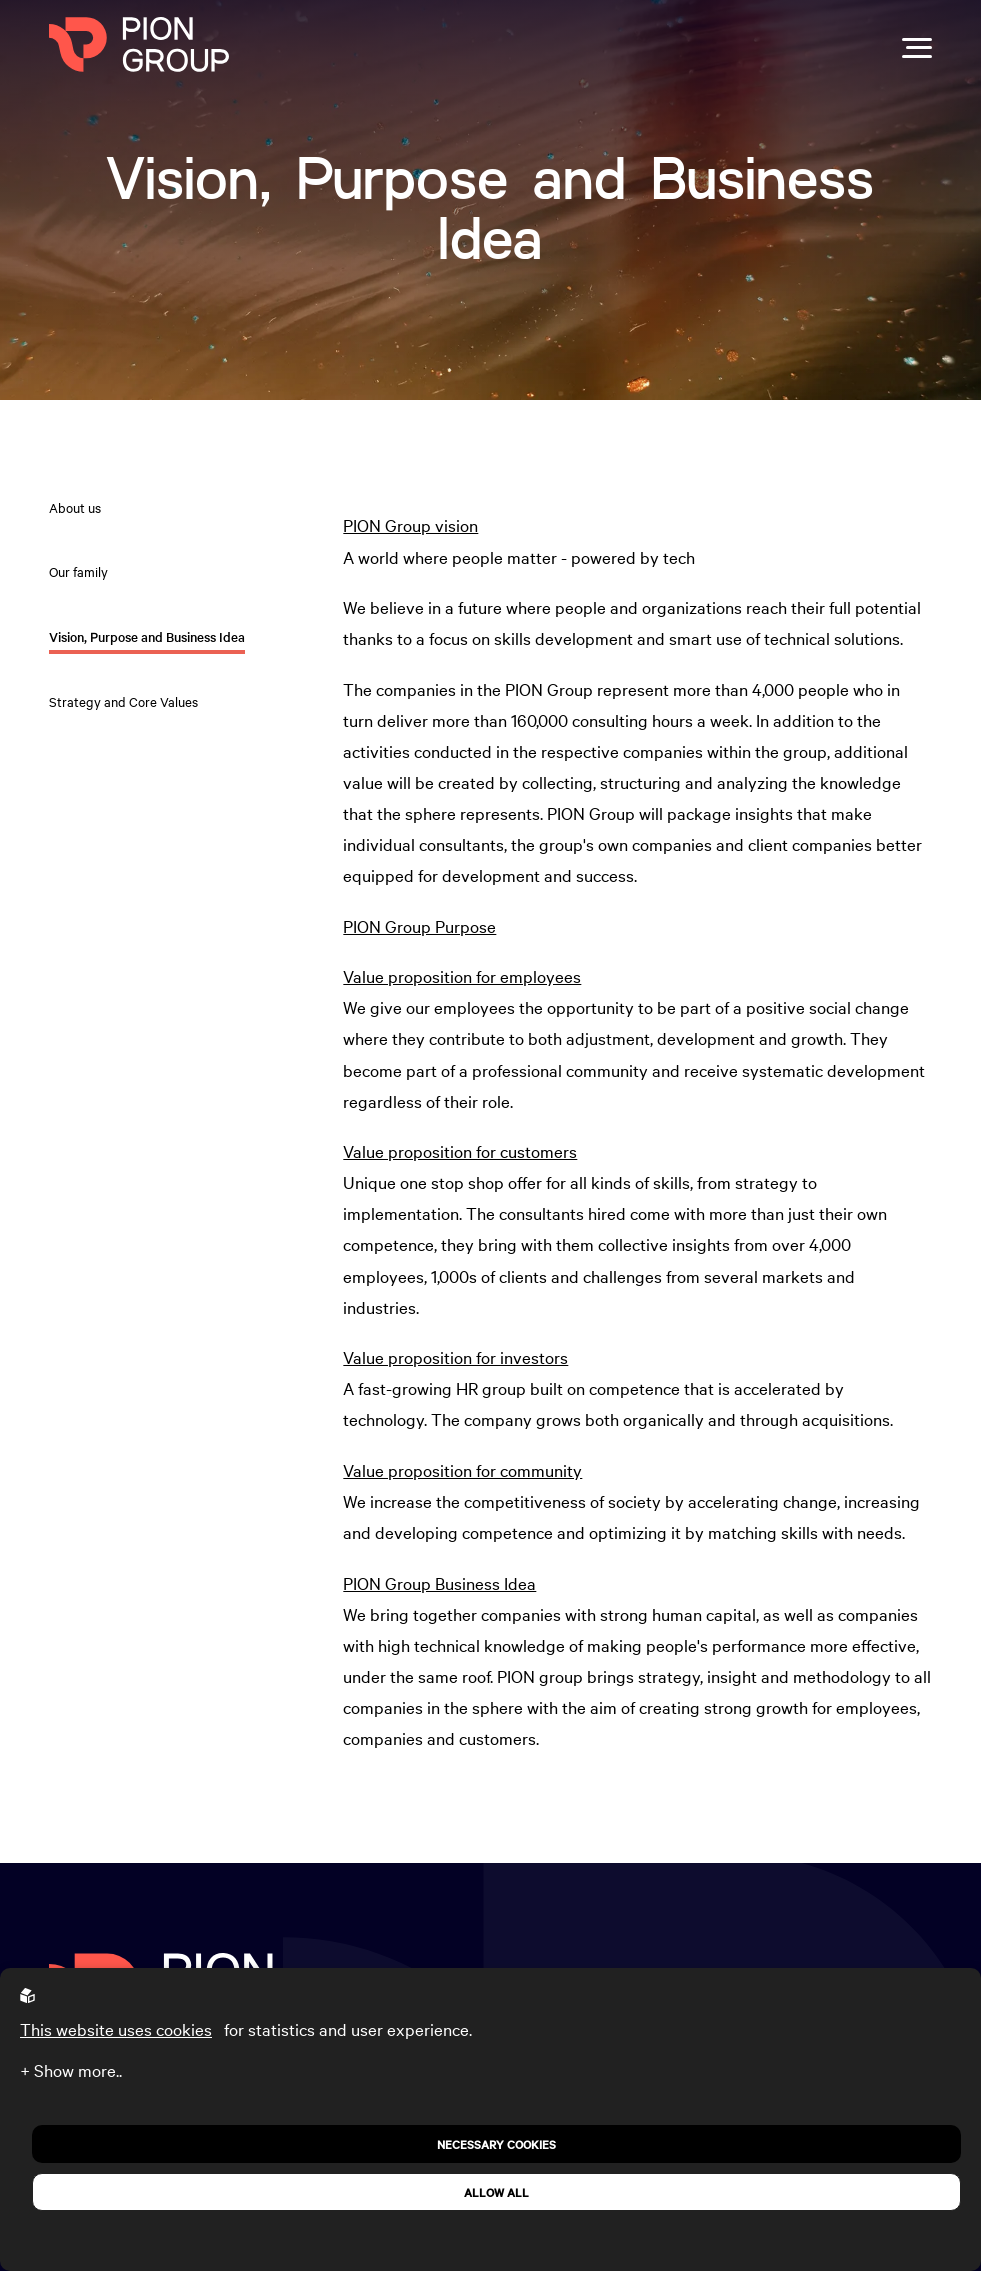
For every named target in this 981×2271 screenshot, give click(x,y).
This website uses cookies (116, 2028)
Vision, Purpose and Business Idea (147, 636)
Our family (78, 571)
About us (75, 507)
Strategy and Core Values (123, 701)
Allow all (496, 2192)
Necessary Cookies (496, 2144)
